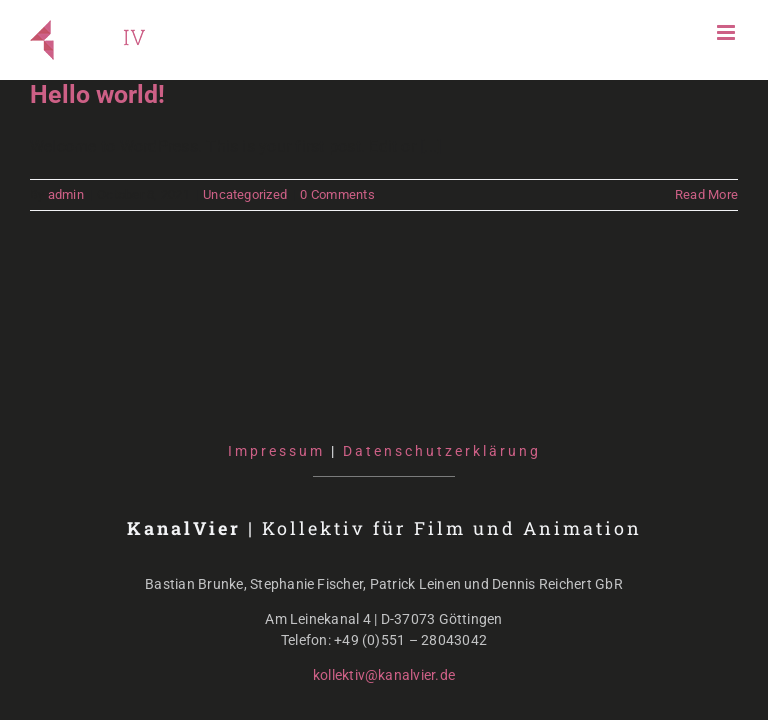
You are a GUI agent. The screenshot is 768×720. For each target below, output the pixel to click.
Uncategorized (245, 194)
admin (66, 194)
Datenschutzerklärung (442, 451)
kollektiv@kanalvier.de (384, 675)
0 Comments (337, 194)
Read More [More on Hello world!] (706, 194)
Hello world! (97, 94)
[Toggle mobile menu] (727, 32)
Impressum (276, 451)
